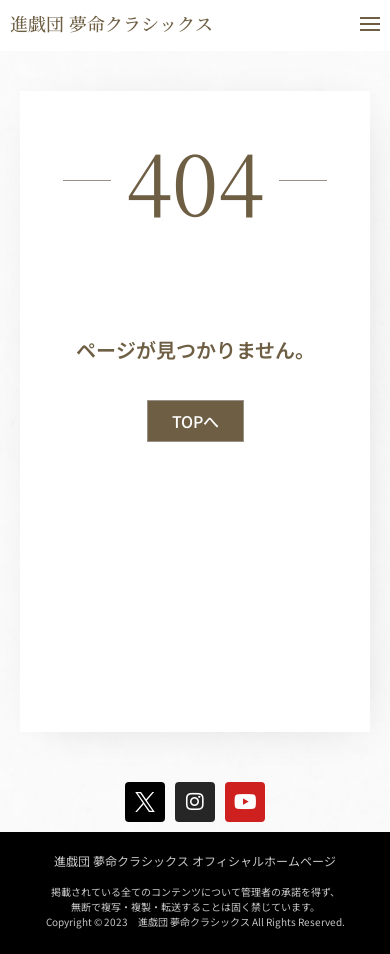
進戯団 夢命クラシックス (111, 23)
